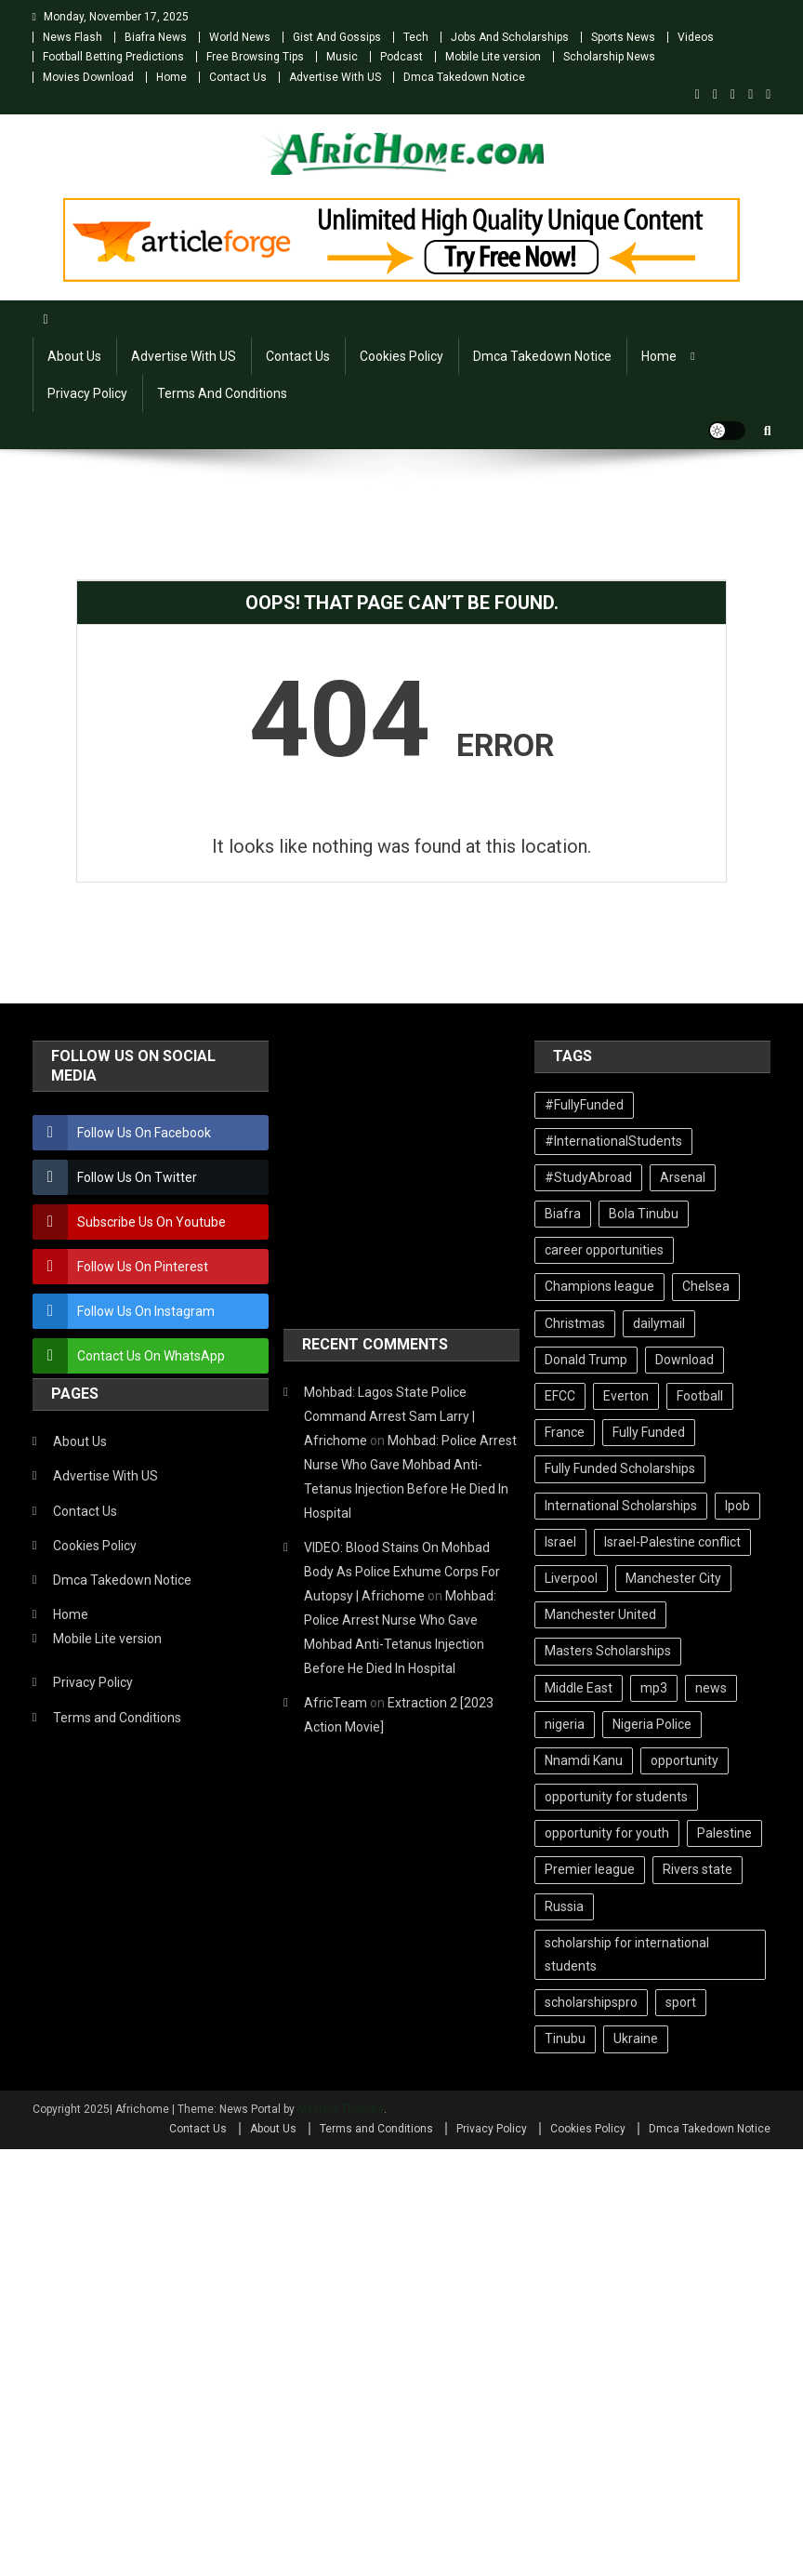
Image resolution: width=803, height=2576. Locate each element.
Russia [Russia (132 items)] (564, 1906)
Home (171, 77)
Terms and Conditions (222, 393)
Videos (696, 37)
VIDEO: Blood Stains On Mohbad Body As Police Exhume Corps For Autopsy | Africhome (402, 1571)
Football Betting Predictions (113, 56)
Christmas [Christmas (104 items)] (575, 1323)
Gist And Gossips (337, 37)
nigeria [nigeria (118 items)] (565, 1724)
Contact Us (238, 77)
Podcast (401, 56)
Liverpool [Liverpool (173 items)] (571, 1578)
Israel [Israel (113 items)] (560, 1541)
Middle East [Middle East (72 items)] (578, 1687)
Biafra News (156, 37)
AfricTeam (335, 1702)
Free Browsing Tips (255, 56)
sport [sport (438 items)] (680, 2002)
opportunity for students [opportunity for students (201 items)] (616, 1796)
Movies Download (88, 77)
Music (342, 56)
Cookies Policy (401, 356)
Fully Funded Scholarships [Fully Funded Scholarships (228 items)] (620, 1468)
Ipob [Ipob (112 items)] (737, 1505)
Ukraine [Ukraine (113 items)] (635, 2038)
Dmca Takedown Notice (464, 77)
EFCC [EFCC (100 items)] (560, 1395)
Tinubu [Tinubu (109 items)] (565, 2038)
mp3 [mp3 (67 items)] (653, 1687)
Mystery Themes (340, 2109)
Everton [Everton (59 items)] (626, 1395)
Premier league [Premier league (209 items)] (590, 1869)
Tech (415, 37)
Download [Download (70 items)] (684, 1359)
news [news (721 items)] (711, 1687)
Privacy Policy (87, 393)
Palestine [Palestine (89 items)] (724, 1833)
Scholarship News (609, 56)
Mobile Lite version (493, 56)
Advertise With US (335, 77)
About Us (74, 356)
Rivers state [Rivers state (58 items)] (697, 1869)
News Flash (72, 37)
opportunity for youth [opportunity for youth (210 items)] (607, 1833)
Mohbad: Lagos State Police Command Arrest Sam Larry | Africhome (389, 1416)
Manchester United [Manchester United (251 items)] (600, 1614)
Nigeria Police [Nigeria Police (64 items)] (651, 1724)
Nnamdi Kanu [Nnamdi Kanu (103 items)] (584, 1760)
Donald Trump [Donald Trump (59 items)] (586, 1359)
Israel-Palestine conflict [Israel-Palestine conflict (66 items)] (672, 1541)
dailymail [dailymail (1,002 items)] (659, 1323)
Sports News (623, 37)
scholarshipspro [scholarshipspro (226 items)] (591, 2002)
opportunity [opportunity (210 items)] (684, 1760)
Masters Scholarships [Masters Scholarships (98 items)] (608, 1650)
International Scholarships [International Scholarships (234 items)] (621, 1505)
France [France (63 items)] (565, 1432)
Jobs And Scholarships (510, 37)
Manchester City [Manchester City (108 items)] (673, 1578)
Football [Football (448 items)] (700, 1395)
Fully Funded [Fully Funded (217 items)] (648, 1432)
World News (239, 37)
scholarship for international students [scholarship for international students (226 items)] (627, 1954)
